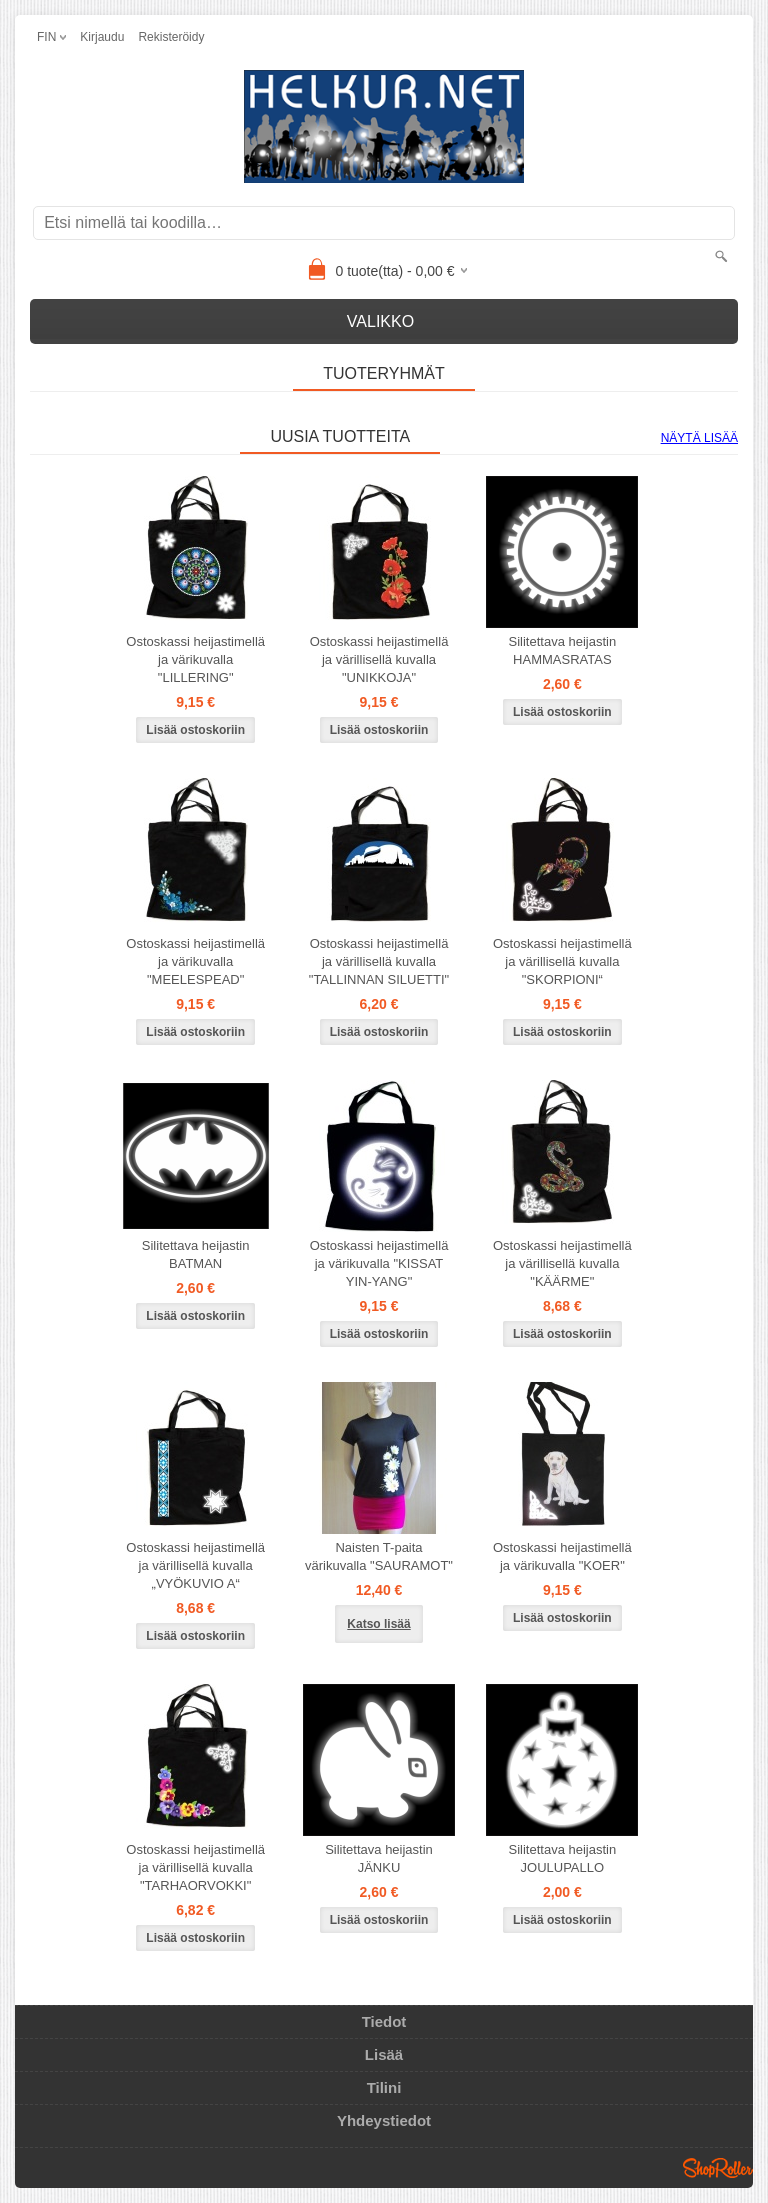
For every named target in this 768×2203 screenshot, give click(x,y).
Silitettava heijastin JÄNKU (379, 1858)
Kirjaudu (102, 37)
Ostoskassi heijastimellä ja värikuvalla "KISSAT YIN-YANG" (379, 1263)
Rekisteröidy (171, 37)
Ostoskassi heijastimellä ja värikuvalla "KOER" (562, 1556)
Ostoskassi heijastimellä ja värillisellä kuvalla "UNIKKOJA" (379, 659)
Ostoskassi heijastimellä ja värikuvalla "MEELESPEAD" (195, 961)
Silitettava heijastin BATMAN (196, 1254)
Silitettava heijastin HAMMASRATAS (563, 650)
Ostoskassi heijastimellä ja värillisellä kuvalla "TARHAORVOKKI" (195, 1867)
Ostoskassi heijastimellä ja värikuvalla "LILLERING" (195, 659)
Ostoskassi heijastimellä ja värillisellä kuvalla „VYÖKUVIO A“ (195, 1565)
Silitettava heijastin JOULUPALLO (563, 1858)
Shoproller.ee (718, 2168)
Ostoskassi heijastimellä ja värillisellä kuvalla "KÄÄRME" (562, 1263)
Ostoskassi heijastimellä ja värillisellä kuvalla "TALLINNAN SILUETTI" (379, 961)
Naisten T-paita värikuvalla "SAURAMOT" (379, 1556)
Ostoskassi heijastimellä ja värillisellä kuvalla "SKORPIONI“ (562, 961)
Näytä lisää (699, 438)
